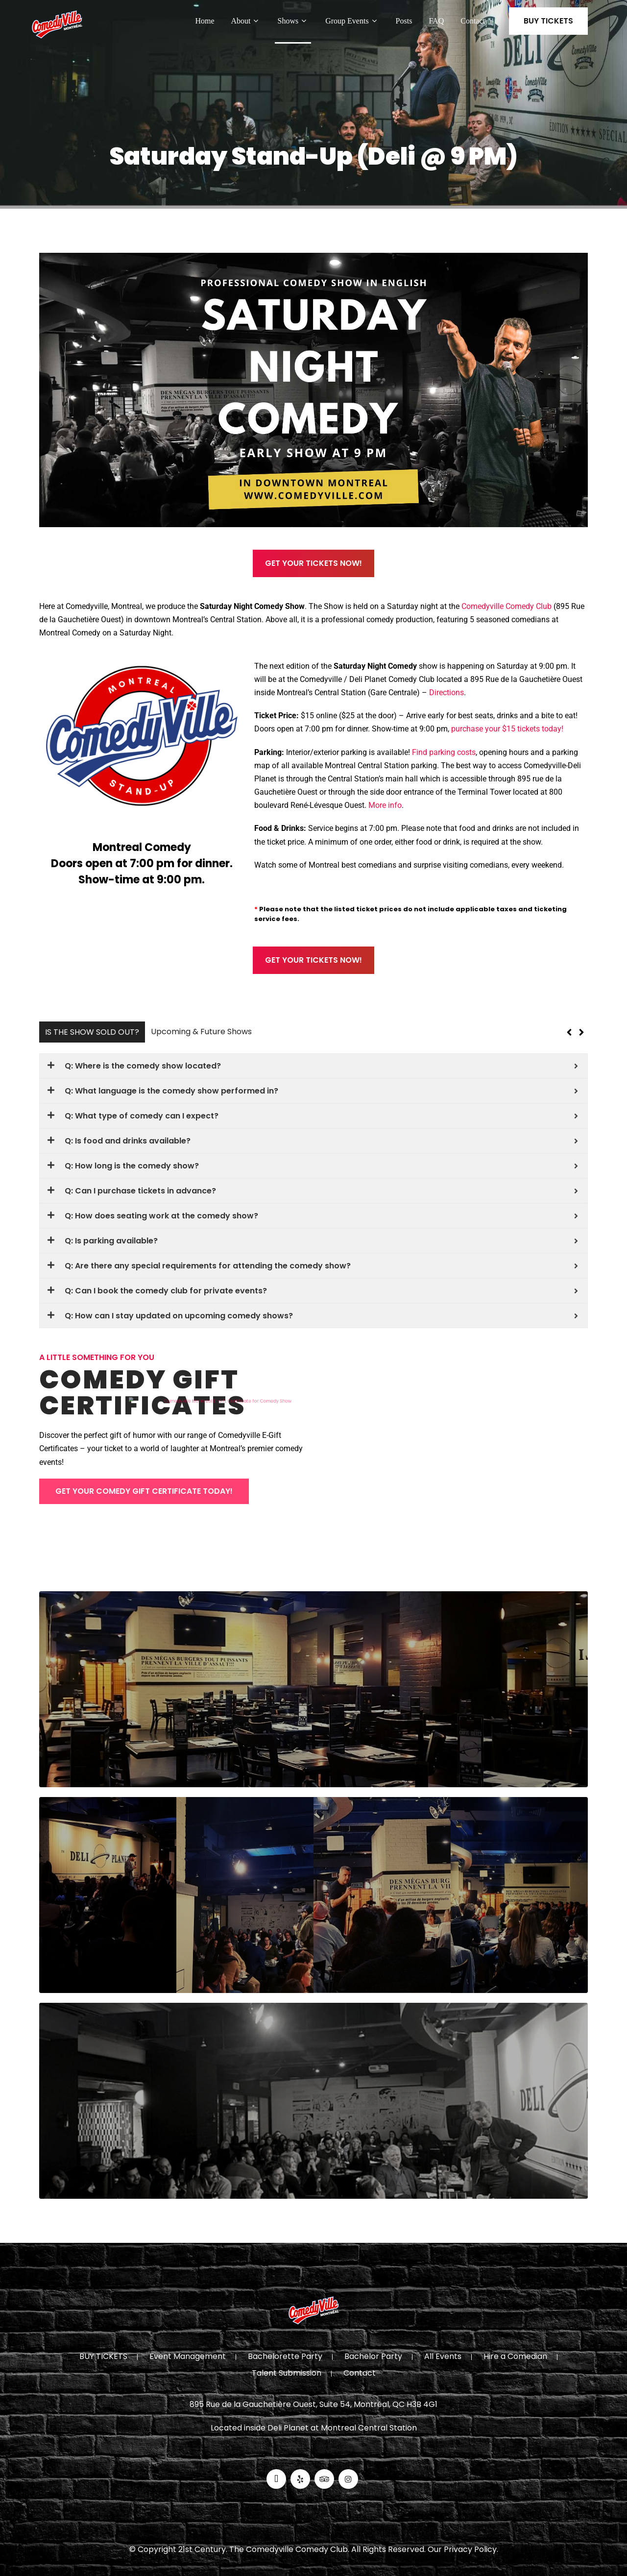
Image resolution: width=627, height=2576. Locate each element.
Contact (472, 21)
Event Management (187, 2357)
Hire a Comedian (515, 2357)
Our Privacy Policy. (463, 2549)
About (246, 21)
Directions (446, 692)
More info (385, 805)
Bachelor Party (373, 2357)
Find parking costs (444, 752)
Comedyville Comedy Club (506, 606)
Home (204, 21)
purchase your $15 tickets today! (507, 728)
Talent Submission (286, 2374)
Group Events (352, 21)
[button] (581, 1032)
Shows (293, 21)
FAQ (436, 21)
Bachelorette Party (285, 2357)
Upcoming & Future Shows (201, 1031)
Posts (404, 21)
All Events (442, 2357)
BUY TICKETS (548, 20)
